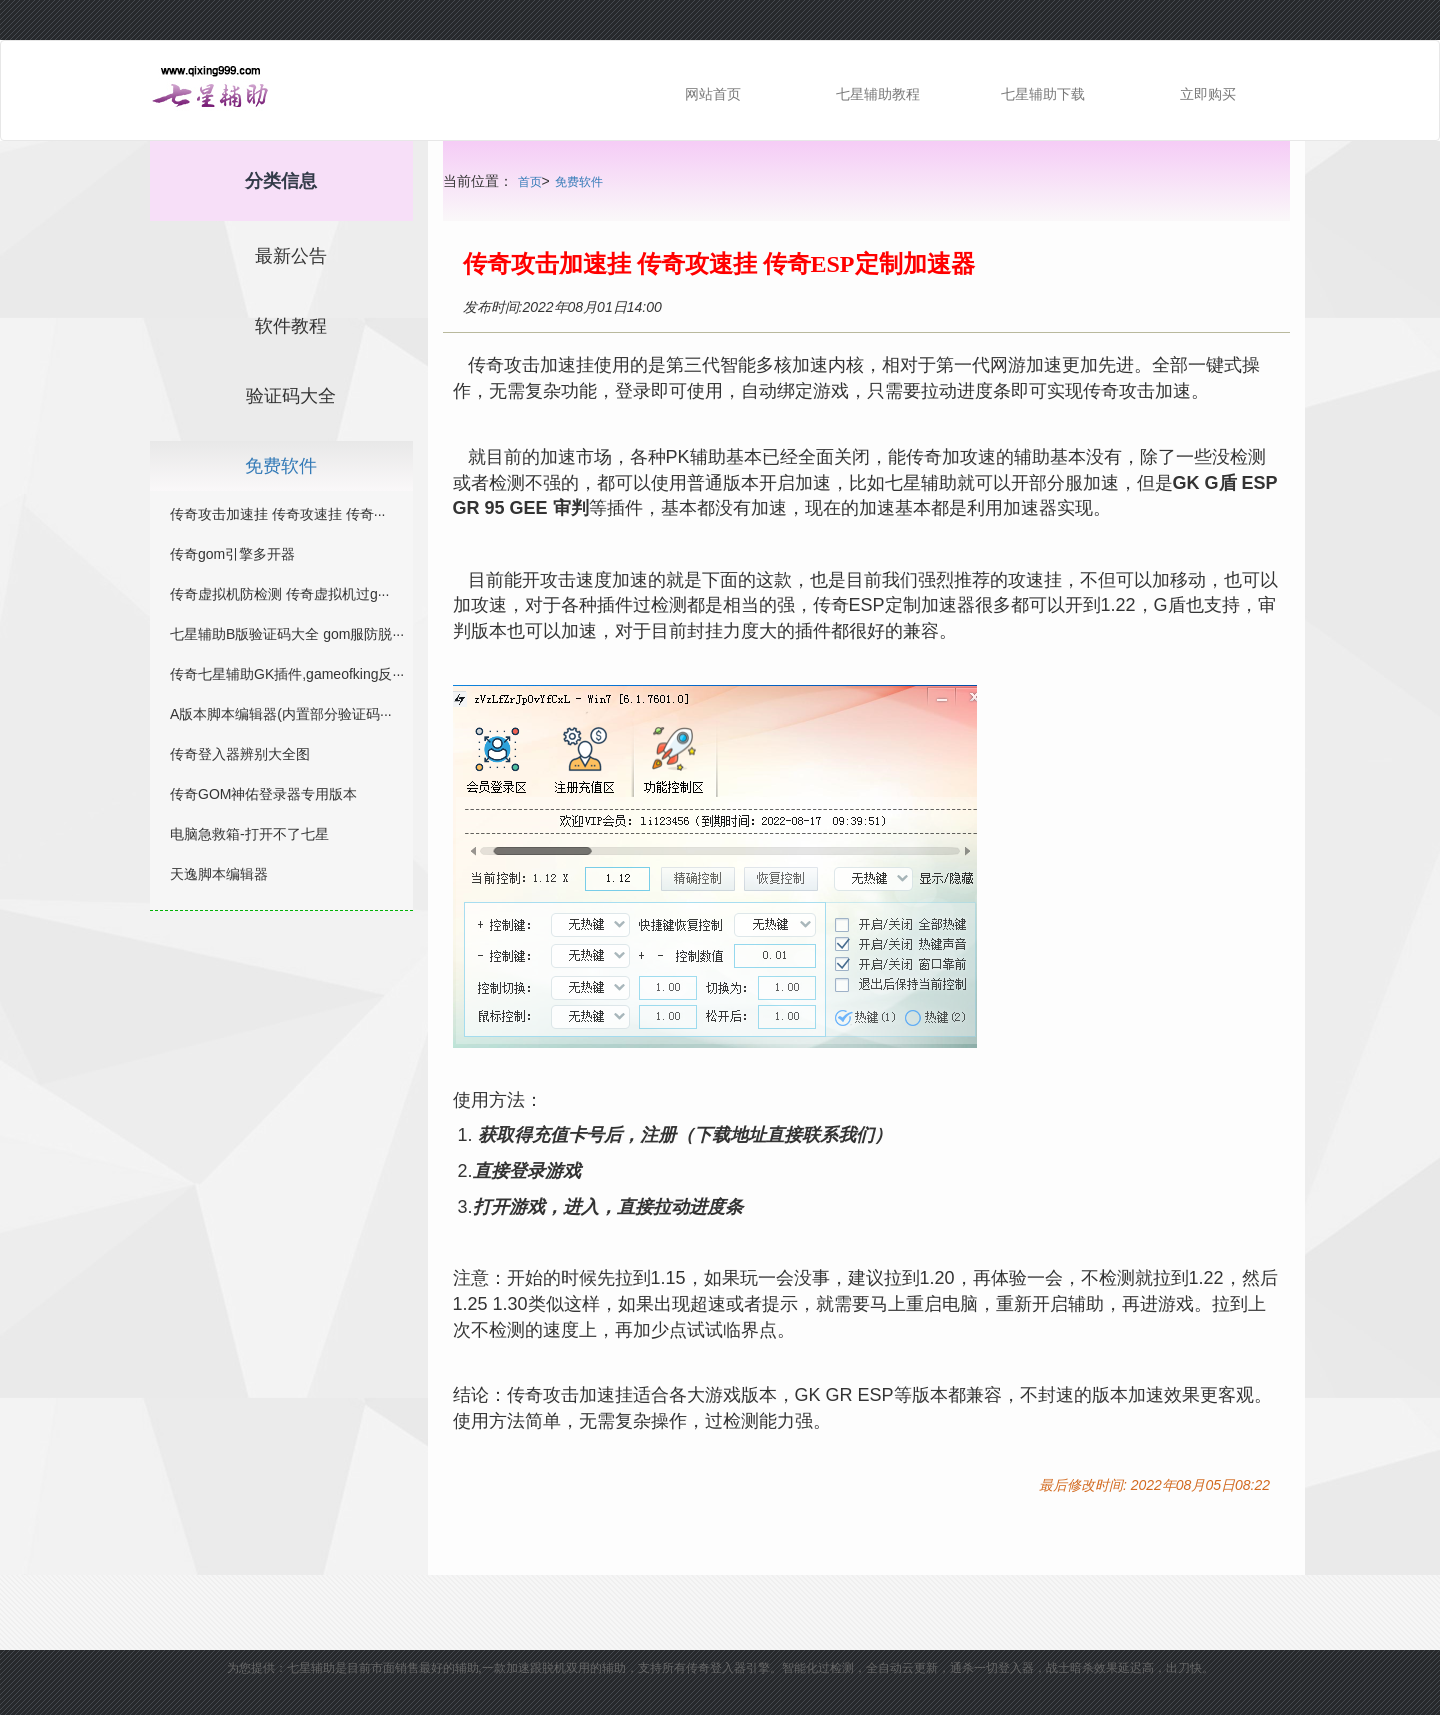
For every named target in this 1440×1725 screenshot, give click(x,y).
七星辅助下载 (1043, 94)
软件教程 (291, 326)
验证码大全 (291, 396)
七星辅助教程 (878, 94)
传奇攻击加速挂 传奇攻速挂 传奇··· (277, 514)
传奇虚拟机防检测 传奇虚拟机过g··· (279, 594)
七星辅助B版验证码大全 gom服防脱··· (287, 634)
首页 (530, 182)
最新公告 (291, 256)
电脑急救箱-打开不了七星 (249, 834)
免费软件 (579, 182)
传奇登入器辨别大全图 (240, 754)
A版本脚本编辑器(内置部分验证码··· (281, 714)
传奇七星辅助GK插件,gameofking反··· (287, 674)
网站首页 (713, 94)
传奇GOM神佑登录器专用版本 (263, 794)
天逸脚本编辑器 (219, 874)
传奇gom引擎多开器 (232, 554)
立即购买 (1208, 94)
